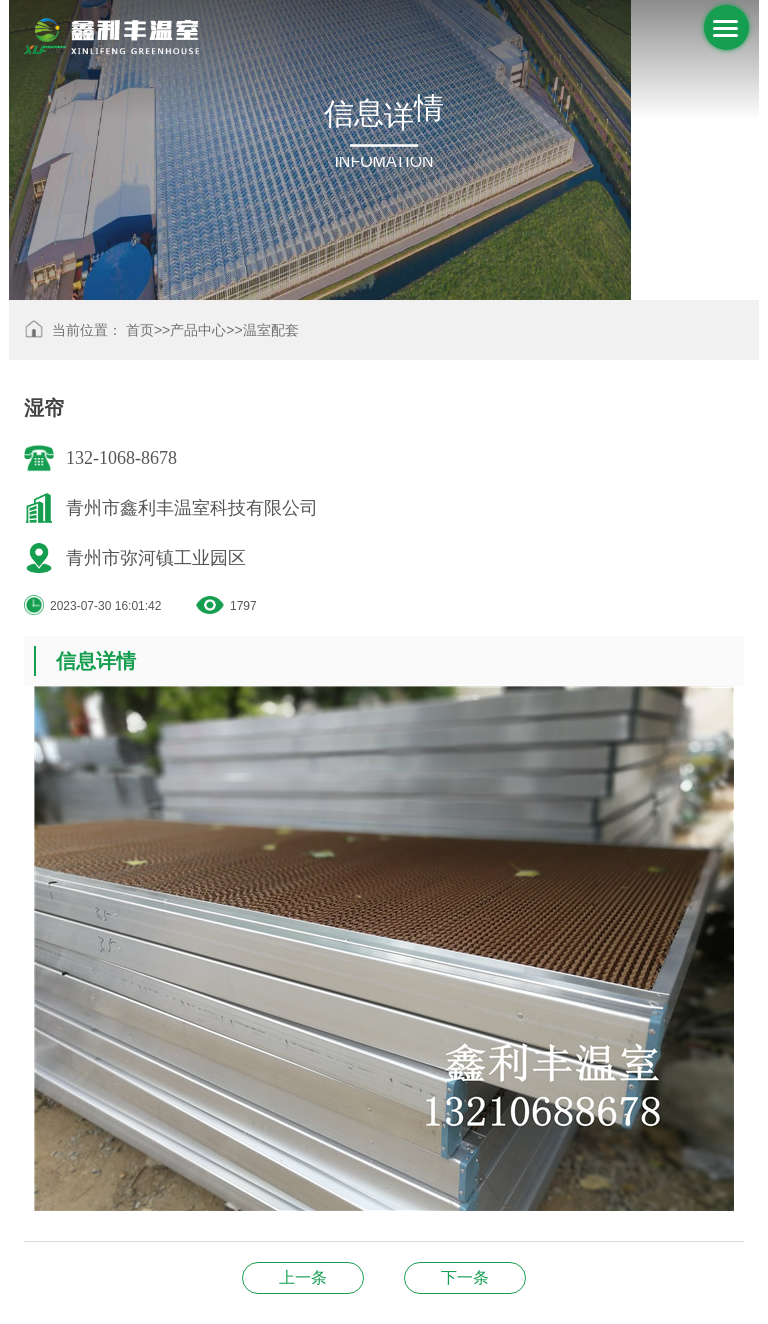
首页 (140, 330)
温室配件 (303, 1277)
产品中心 (198, 330)
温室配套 (271, 330)
